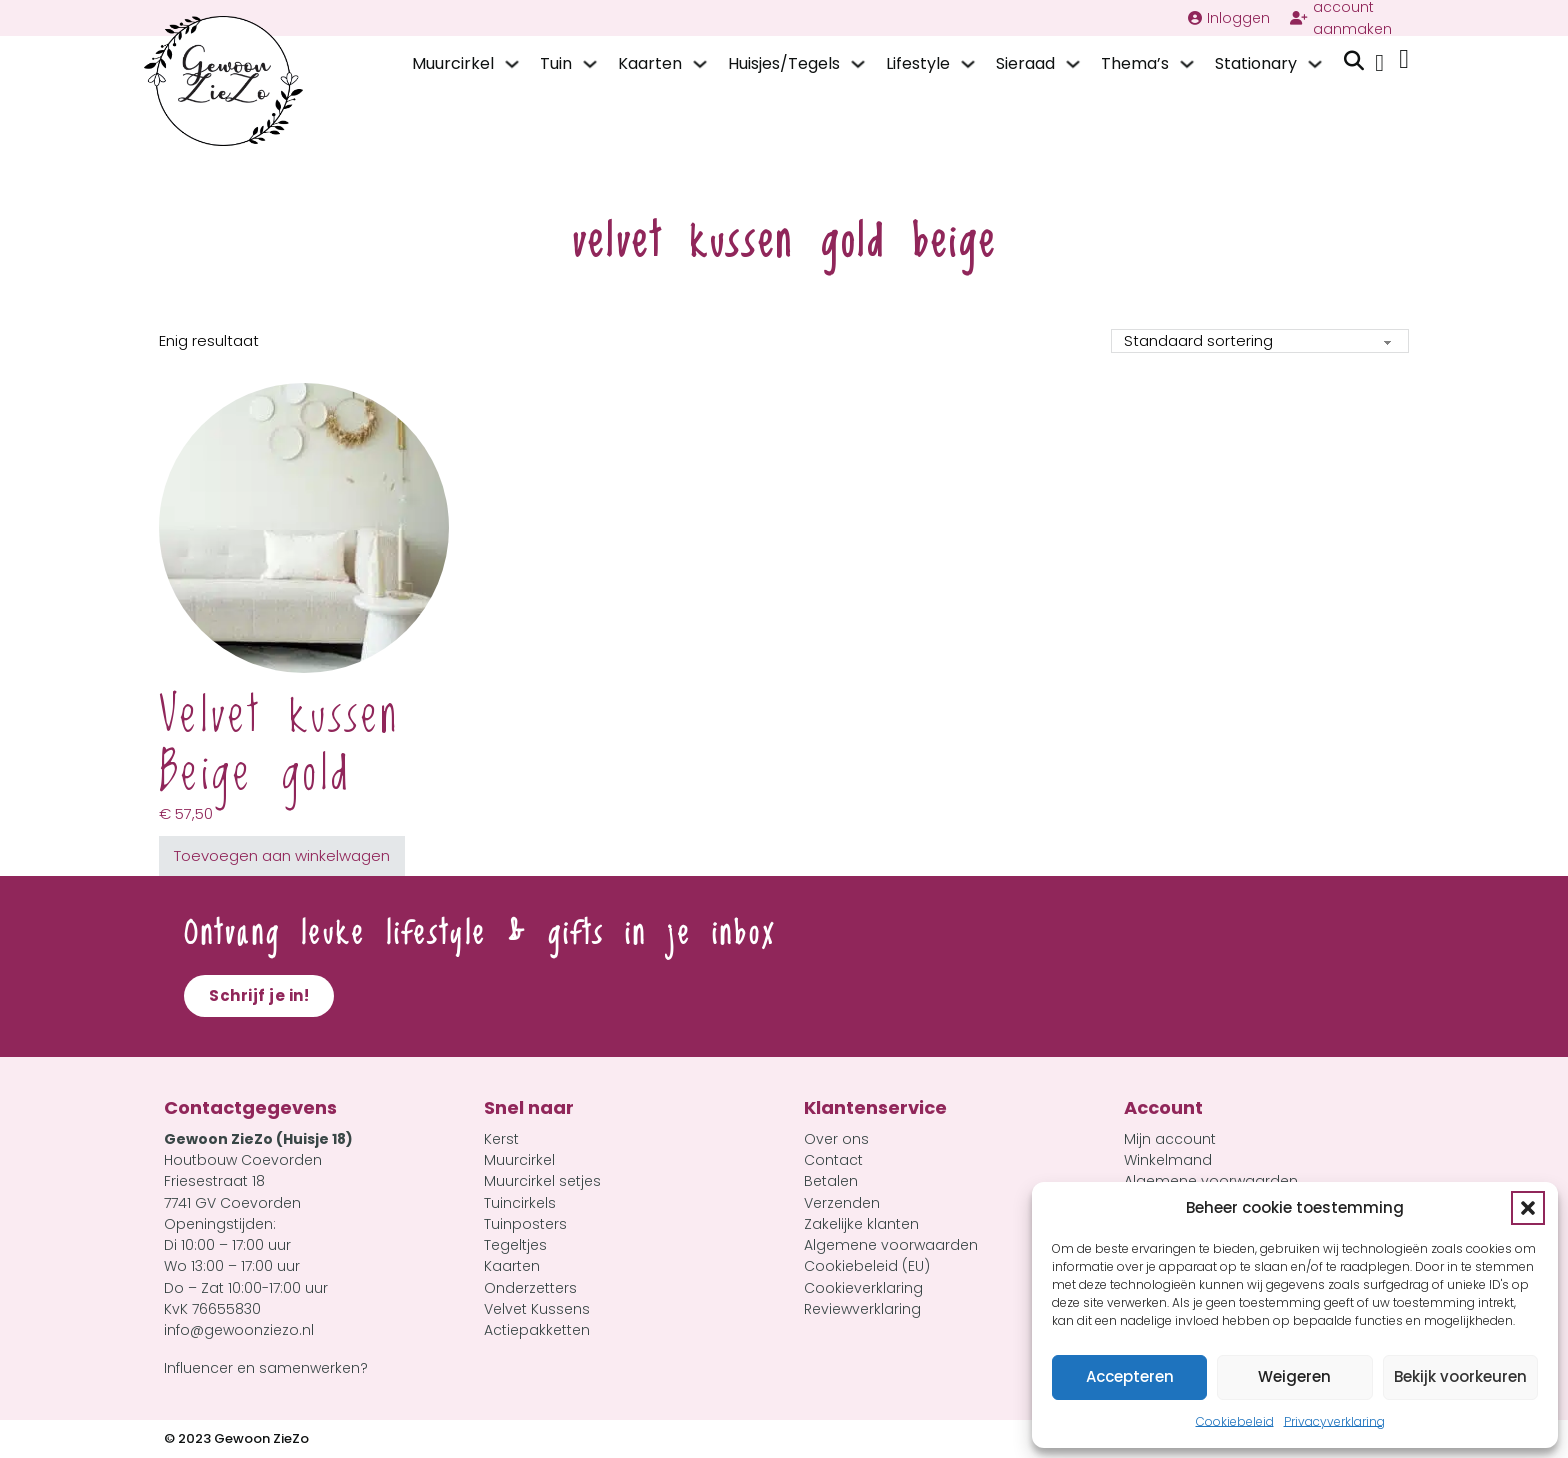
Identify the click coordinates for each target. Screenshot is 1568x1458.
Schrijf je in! (259, 995)
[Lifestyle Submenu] (968, 64)
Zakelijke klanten (861, 1224)
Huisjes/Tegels (784, 63)
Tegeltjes (515, 1245)
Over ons (836, 1139)
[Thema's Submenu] (1187, 64)
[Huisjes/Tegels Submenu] (858, 64)
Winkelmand (1168, 1160)
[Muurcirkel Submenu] (512, 64)
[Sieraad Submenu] (1073, 64)
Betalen (831, 1181)
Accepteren (1130, 1376)
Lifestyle (918, 63)
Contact (833, 1160)
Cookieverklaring (863, 1288)
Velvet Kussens (537, 1309)
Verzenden (842, 1203)
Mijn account (1170, 1139)
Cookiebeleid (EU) (867, 1266)
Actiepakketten (537, 1330)
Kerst (501, 1139)
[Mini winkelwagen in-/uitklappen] (1404, 59)
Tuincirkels (520, 1203)
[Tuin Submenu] (590, 64)
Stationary (1256, 63)
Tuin (556, 63)
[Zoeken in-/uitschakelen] (1354, 61)
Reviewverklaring (862, 1309)
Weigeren (1294, 1376)
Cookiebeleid (1235, 1421)
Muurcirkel (453, 63)
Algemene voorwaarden (891, 1245)
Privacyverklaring (1334, 1421)
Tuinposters (525, 1224)
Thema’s (1135, 63)
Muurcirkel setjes (542, 1181)
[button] (1528, 1208)
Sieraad (1025, 63)
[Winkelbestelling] (1260, 341)
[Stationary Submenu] (1315, 64)
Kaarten (650, 63)
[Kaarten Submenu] (700, 64)
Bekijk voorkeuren (1460, 1376)
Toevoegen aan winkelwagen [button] (282, 855)
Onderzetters (530, 1288)
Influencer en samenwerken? (266, 1368)
